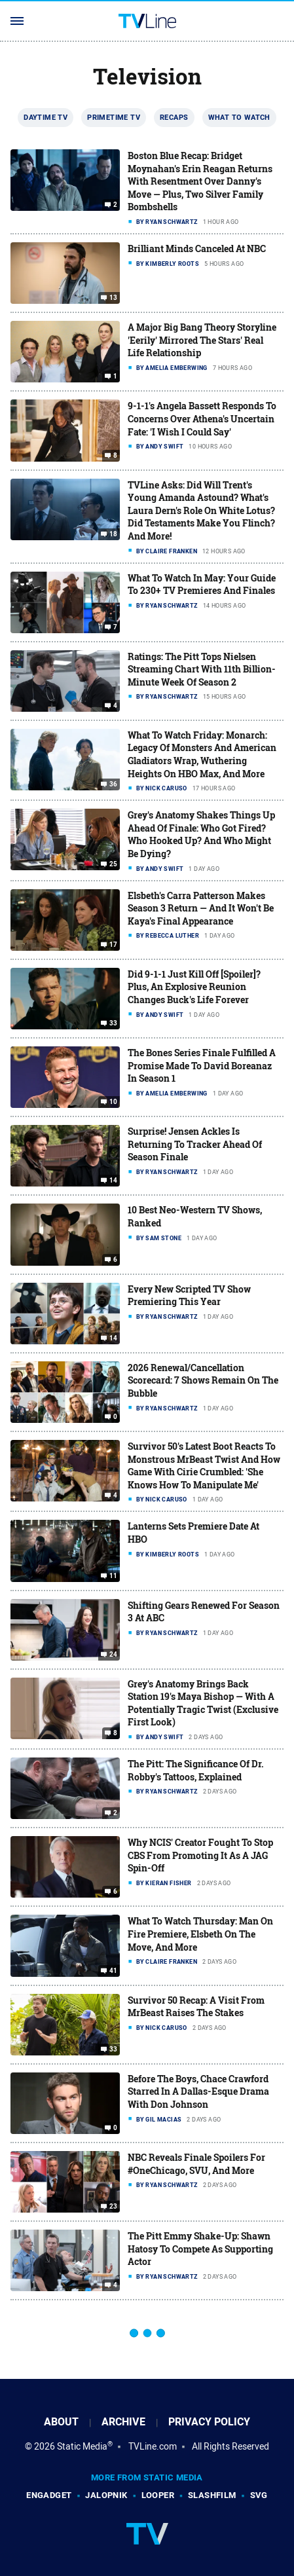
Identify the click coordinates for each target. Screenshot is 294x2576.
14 (113, 1180)
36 (113, 784)
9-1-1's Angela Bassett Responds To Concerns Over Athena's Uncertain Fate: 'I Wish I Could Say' (202, 418)
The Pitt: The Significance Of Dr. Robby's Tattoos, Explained (196, 1770)
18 (113, 534)
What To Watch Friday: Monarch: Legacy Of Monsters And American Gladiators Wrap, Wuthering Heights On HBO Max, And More (202, 754)
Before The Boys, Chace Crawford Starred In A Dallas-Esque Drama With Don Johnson (198, 2091)
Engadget (48, 2495)
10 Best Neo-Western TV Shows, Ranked (195, 1216)
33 (113, 1023)
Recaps (174, 117)
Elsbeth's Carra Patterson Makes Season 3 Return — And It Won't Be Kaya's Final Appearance (201, 908)
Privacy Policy (209, 2421)
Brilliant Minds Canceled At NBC (197, 248)
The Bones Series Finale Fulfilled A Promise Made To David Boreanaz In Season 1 (202, 1065)
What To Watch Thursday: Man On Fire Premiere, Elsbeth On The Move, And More (200, 1934)
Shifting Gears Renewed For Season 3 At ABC (204, 1612)
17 (113, 944)
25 (113, 864)
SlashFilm (212, 2495)
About (61, 2421)
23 (113, 2206)
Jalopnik (106, 2495)
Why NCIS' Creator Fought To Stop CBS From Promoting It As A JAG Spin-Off (200, 1855)
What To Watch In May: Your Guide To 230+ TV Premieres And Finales (202, 584)
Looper (157, 2495)
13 (113, 298)
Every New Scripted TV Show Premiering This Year (189, 1295)
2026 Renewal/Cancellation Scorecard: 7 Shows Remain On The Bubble (203, 1380)
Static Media (82, 2446)
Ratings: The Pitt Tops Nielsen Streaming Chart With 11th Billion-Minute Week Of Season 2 (202, 669)
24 (113, 1654)
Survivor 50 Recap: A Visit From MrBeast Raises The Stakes (196, 2006)
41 (113, 1971)
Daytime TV (45, 117)
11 (113, 1575)
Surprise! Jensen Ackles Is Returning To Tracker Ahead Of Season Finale (195, 1144)
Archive (123, 2421)
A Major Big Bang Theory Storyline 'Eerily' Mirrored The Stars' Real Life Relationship (202, 340)
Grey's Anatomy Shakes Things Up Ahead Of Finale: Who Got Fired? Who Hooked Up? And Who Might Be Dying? (201, 834)
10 (113, 1102)
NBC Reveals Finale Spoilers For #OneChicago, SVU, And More (196, 2164)
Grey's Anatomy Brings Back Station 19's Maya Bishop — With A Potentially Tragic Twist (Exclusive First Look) (203, 1703)
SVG (259, 2495)
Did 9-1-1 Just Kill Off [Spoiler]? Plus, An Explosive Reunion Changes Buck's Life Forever (194, 987)
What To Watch (239, 117)
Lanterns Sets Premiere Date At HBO (193, 1532)
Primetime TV (113, 117)
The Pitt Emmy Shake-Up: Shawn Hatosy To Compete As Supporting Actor (200, 2249)
